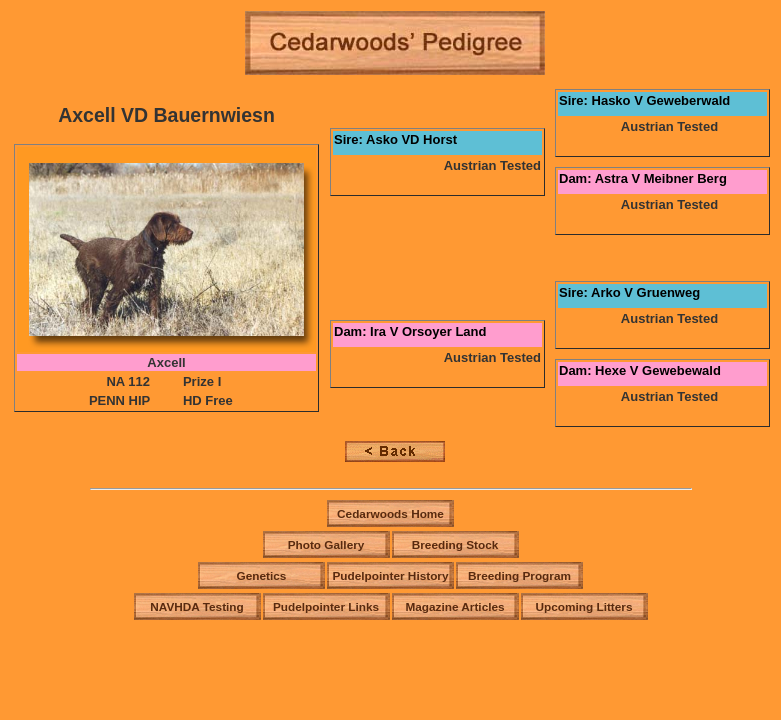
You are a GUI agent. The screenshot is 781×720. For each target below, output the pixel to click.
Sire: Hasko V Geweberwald (644, 100)
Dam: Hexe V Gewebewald (640, 370)
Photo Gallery (326, 545)
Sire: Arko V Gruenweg (629, 292)
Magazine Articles (454, 607)
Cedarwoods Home (390, 514)
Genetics (262, 576)
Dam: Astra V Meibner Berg (643, 178)
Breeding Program (519, 576)
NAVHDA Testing (197, 607)
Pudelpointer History (390, 576)
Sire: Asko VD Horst (395, 139)
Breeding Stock (455, 545)
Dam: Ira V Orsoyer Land (410, 331)
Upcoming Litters (583, 607)
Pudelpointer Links (326, 607)
